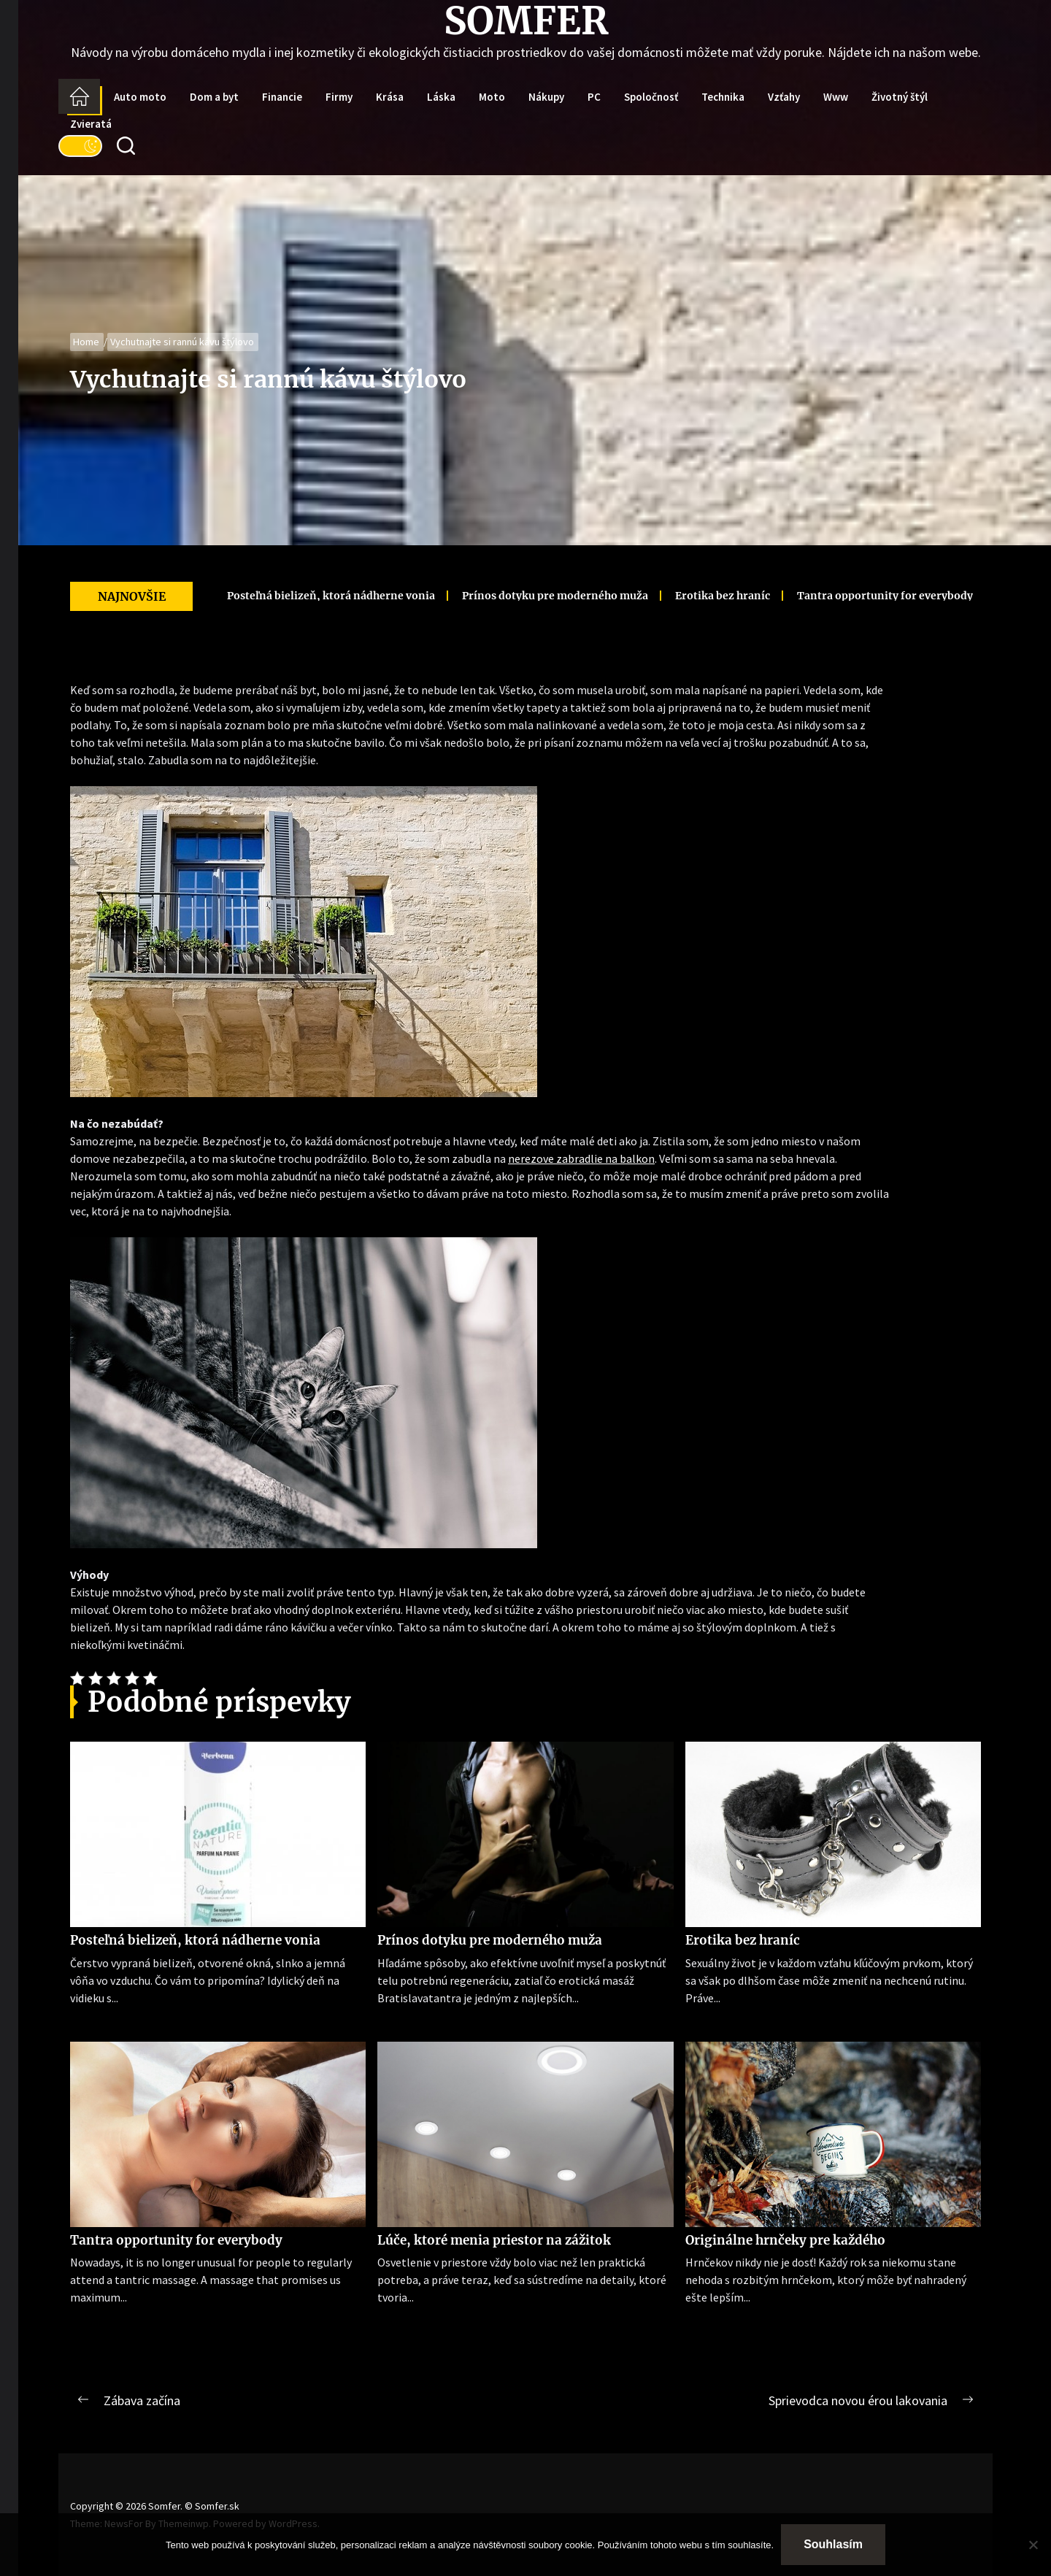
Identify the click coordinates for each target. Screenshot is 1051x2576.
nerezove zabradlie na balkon (581, 1158)
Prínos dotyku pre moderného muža (529, 595)
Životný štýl (899, 97)
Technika (722, 97)
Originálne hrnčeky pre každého (785, 2240)
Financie (282, 97)
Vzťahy (784, 97)
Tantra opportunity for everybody (859, 595)
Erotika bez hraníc (696, 595)
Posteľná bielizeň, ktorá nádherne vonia (305, 595)
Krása (390, 97)
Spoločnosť (651, 97)
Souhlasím (833, 2544)
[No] (1032, 2544)
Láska (441, 97)
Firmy (339, 97)
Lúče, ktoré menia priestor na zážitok (494, 2240)
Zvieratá (91, 124)
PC (594, 97)
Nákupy (546, 97)
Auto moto (140, 97)
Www (835, 97)
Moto (492, 97)
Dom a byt (214, 97)
